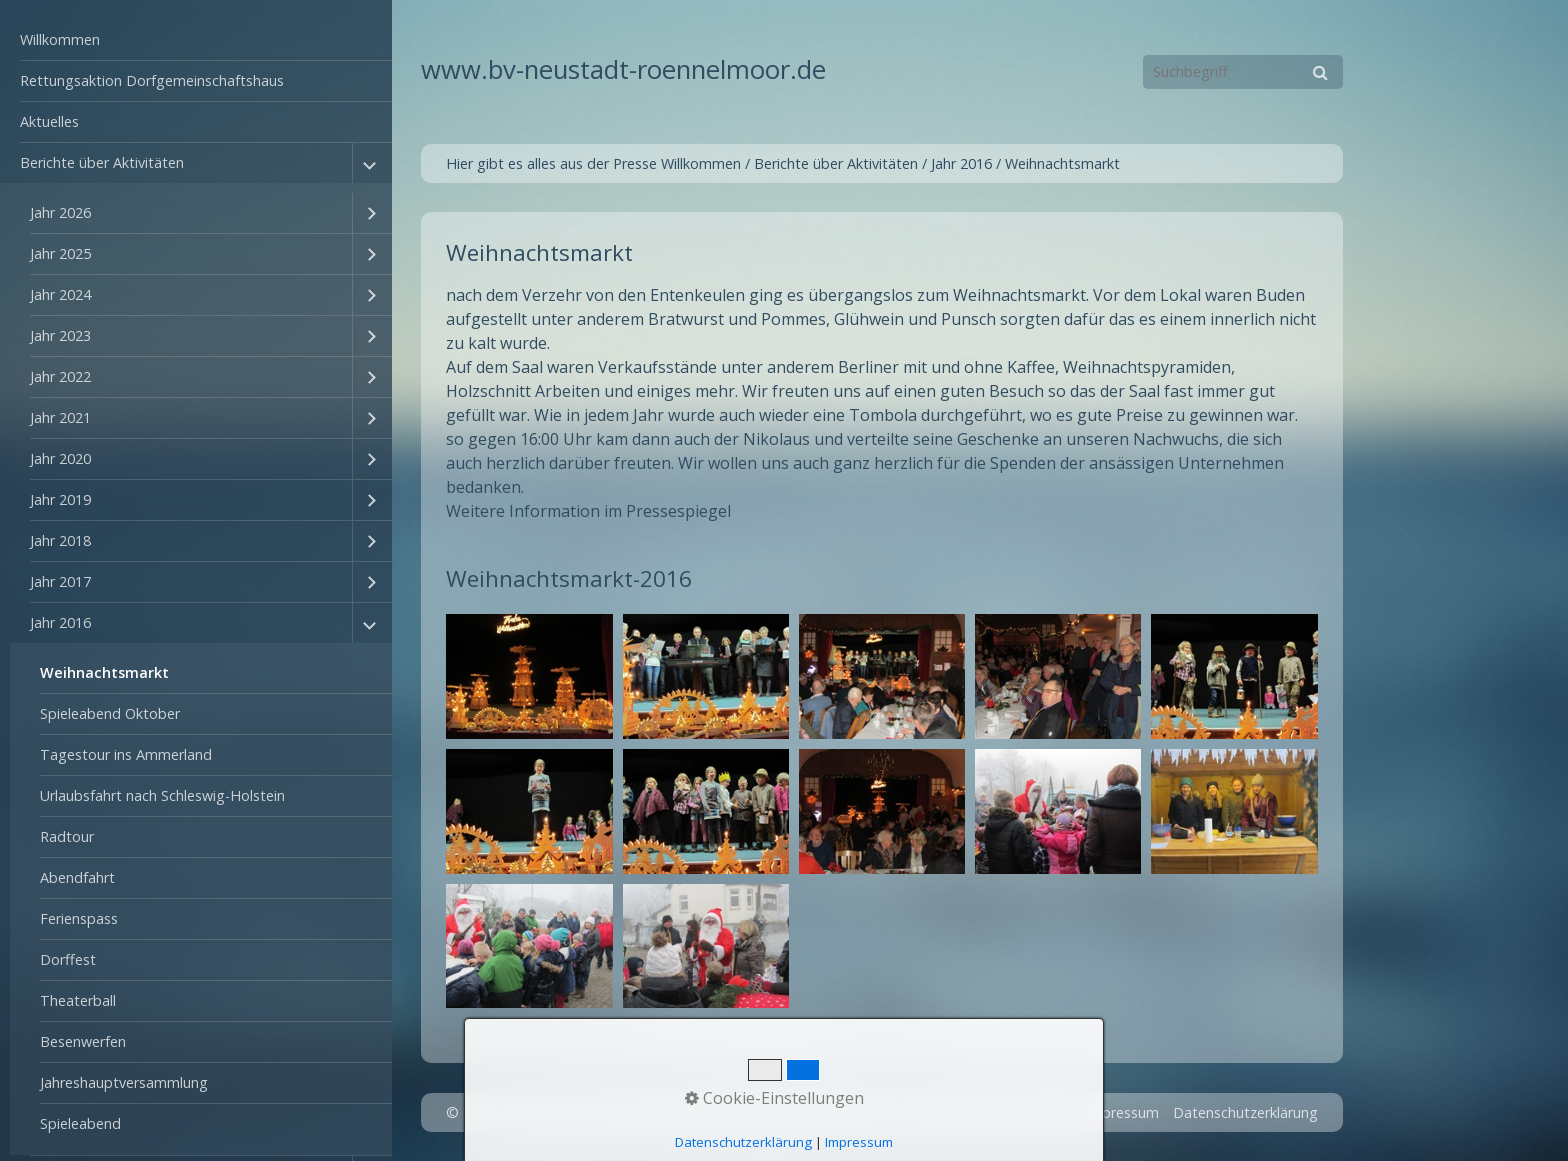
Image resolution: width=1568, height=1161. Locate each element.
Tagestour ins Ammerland (126, 754)
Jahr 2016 (60, 622)
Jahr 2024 (60, 294)
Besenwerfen (83, 1041)
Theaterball (78, 1000)
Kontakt (1044, 1112)
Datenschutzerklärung (1245, 1112)
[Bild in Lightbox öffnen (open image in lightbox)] (529, 676)
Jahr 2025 (60, 253)
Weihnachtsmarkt (104, 672)
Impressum (1122, 1112)
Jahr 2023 (60, 335)
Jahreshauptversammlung (124, 1082)
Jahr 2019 (60, 499)
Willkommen (60, 39)
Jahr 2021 (60, 417)
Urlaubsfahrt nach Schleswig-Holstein (162, 795)
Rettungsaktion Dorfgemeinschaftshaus (152, 80)
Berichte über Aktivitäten (102, 162)
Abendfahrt (77, 877)
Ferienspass (79, 918)
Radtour (67, 836)
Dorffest (68, 959)
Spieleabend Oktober (110, 713)
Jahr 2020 (60, 458)
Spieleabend (80, 1123)
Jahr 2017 (60, 581)
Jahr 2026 (60, 212)
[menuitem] (196, 40)
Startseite (971, 1112)
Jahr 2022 (60, 376)
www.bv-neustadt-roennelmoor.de (623, 69)
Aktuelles (49, 121)
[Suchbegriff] (1243, 72)
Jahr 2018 (60, 540)
